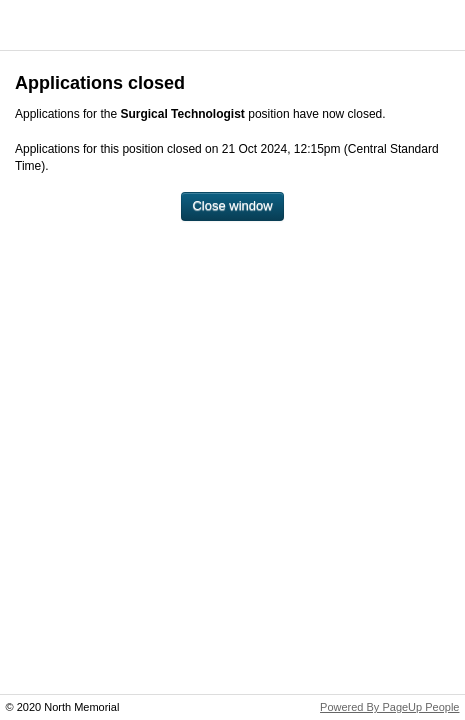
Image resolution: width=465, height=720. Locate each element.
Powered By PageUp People (389, 707)
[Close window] (232, 206)
